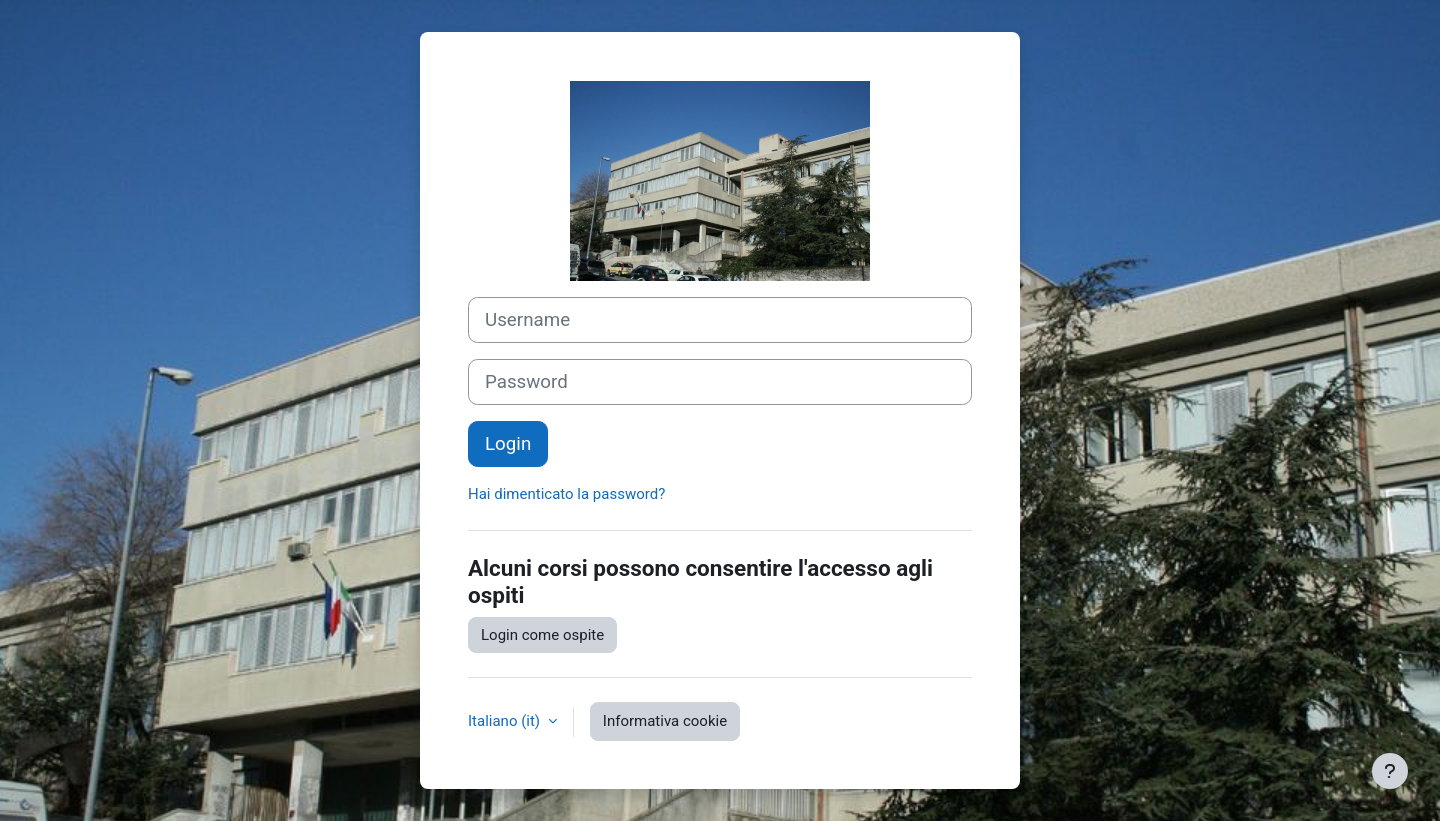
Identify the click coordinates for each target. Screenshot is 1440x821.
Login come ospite (542, 635)
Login (508, 444)
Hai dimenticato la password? (566, 494)
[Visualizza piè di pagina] (1390, 771)
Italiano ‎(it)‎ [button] (506, 721)
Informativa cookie (665, 721)
